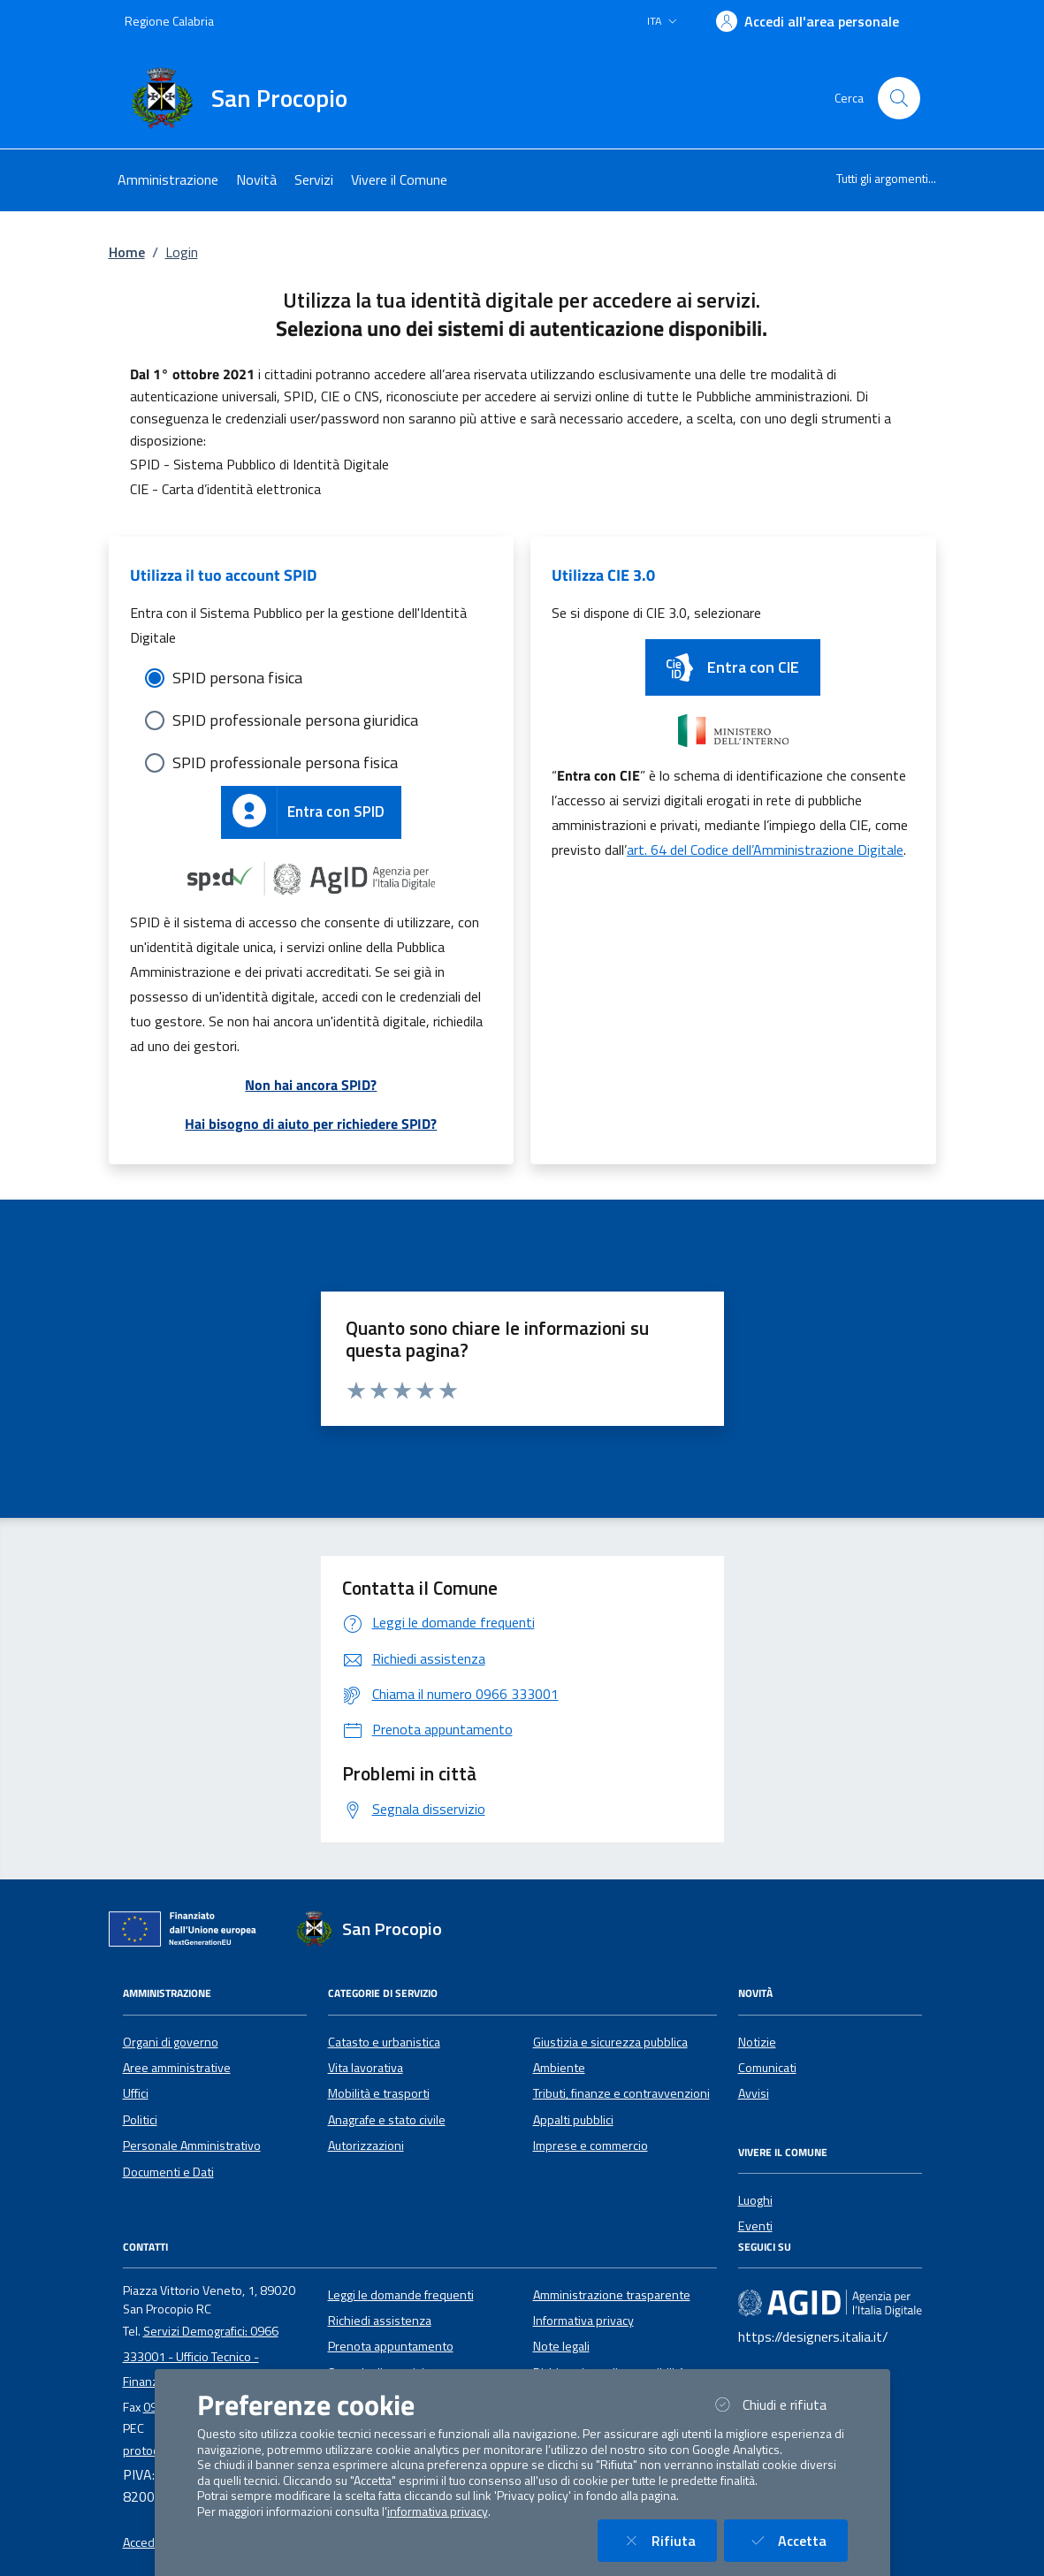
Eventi (755, 2226)
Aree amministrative (177, 2067)
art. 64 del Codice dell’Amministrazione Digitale (765, 849)
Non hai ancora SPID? (311, 1084)
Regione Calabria (169, 20)
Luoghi (755, 2200)
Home (127, 252)
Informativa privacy (583, 2320)
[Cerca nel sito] (899, 98)
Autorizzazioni (366, 2145)
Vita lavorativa (365, 2067)
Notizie (757, 2042)
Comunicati (767, 2067)
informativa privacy (437, 2511)
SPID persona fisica (237, 678)
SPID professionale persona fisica (285, 762)
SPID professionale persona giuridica (295, 720)
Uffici (136, 2093)
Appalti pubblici (573, 2120)
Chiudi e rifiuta (779, 2404)
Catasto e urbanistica (384, 2042)
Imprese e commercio (590, 2145)
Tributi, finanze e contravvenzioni (621, 2093)
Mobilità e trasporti (379, 2093)
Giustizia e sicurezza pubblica (610, 2042)
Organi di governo (170, 2042)
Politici (140, 2120)
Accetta (796, 2540)
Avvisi (753, 2093)
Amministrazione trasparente (611, 2295)
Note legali (561, 2346)
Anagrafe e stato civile (387, 2120)
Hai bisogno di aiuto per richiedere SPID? (311, 1123)
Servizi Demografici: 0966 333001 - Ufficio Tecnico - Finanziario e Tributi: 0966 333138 (214, 2356)
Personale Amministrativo (192, 2145)
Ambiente (559, 2067)
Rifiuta (668, 2540)
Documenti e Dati (168, 2172)
